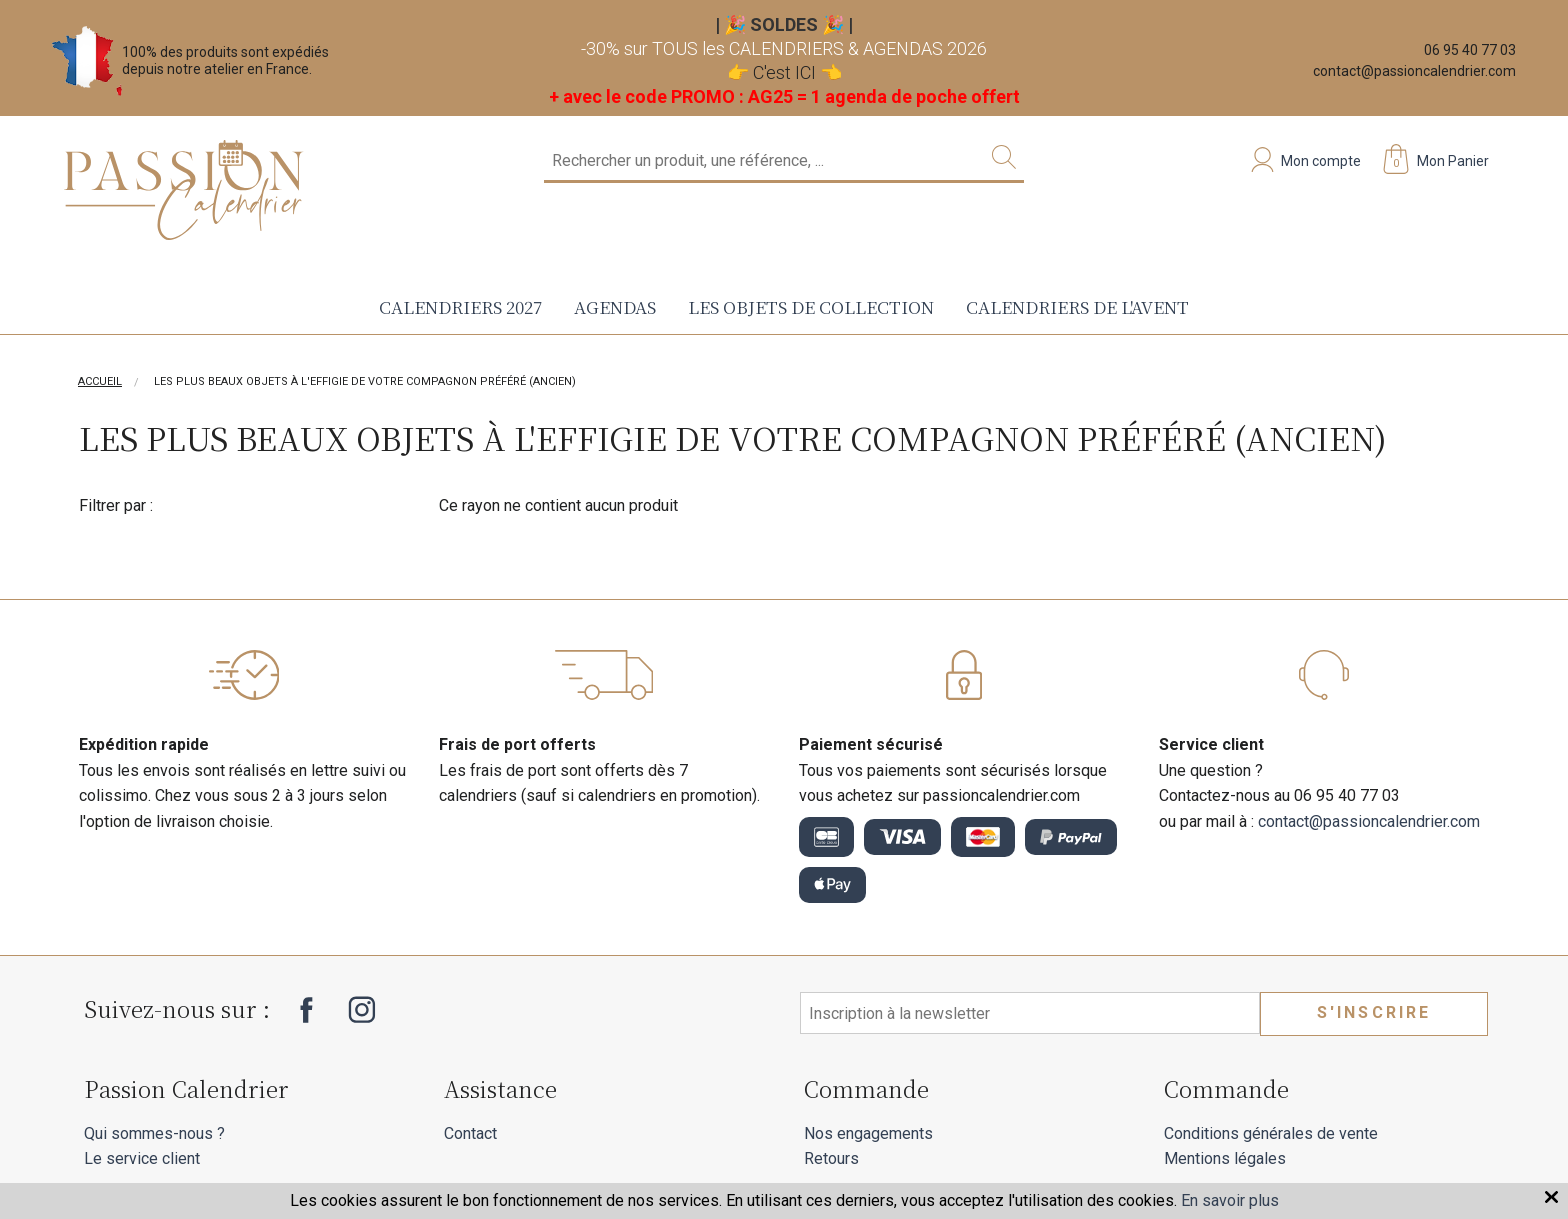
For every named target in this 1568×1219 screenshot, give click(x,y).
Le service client (142, 1158)
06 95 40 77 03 (1470, 50)
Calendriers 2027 (460, 306)
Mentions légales (1225, 1158)
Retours (831, 1158)
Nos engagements (868, 1133)
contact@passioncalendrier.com (1414, 71)
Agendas (615, 306)
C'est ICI (784, 72)
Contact (470, 1133)
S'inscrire (1374, 1012)
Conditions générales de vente (1271, 1133)
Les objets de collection (811, 306)
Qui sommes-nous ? (154, 1133)
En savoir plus (1230, 1200)
